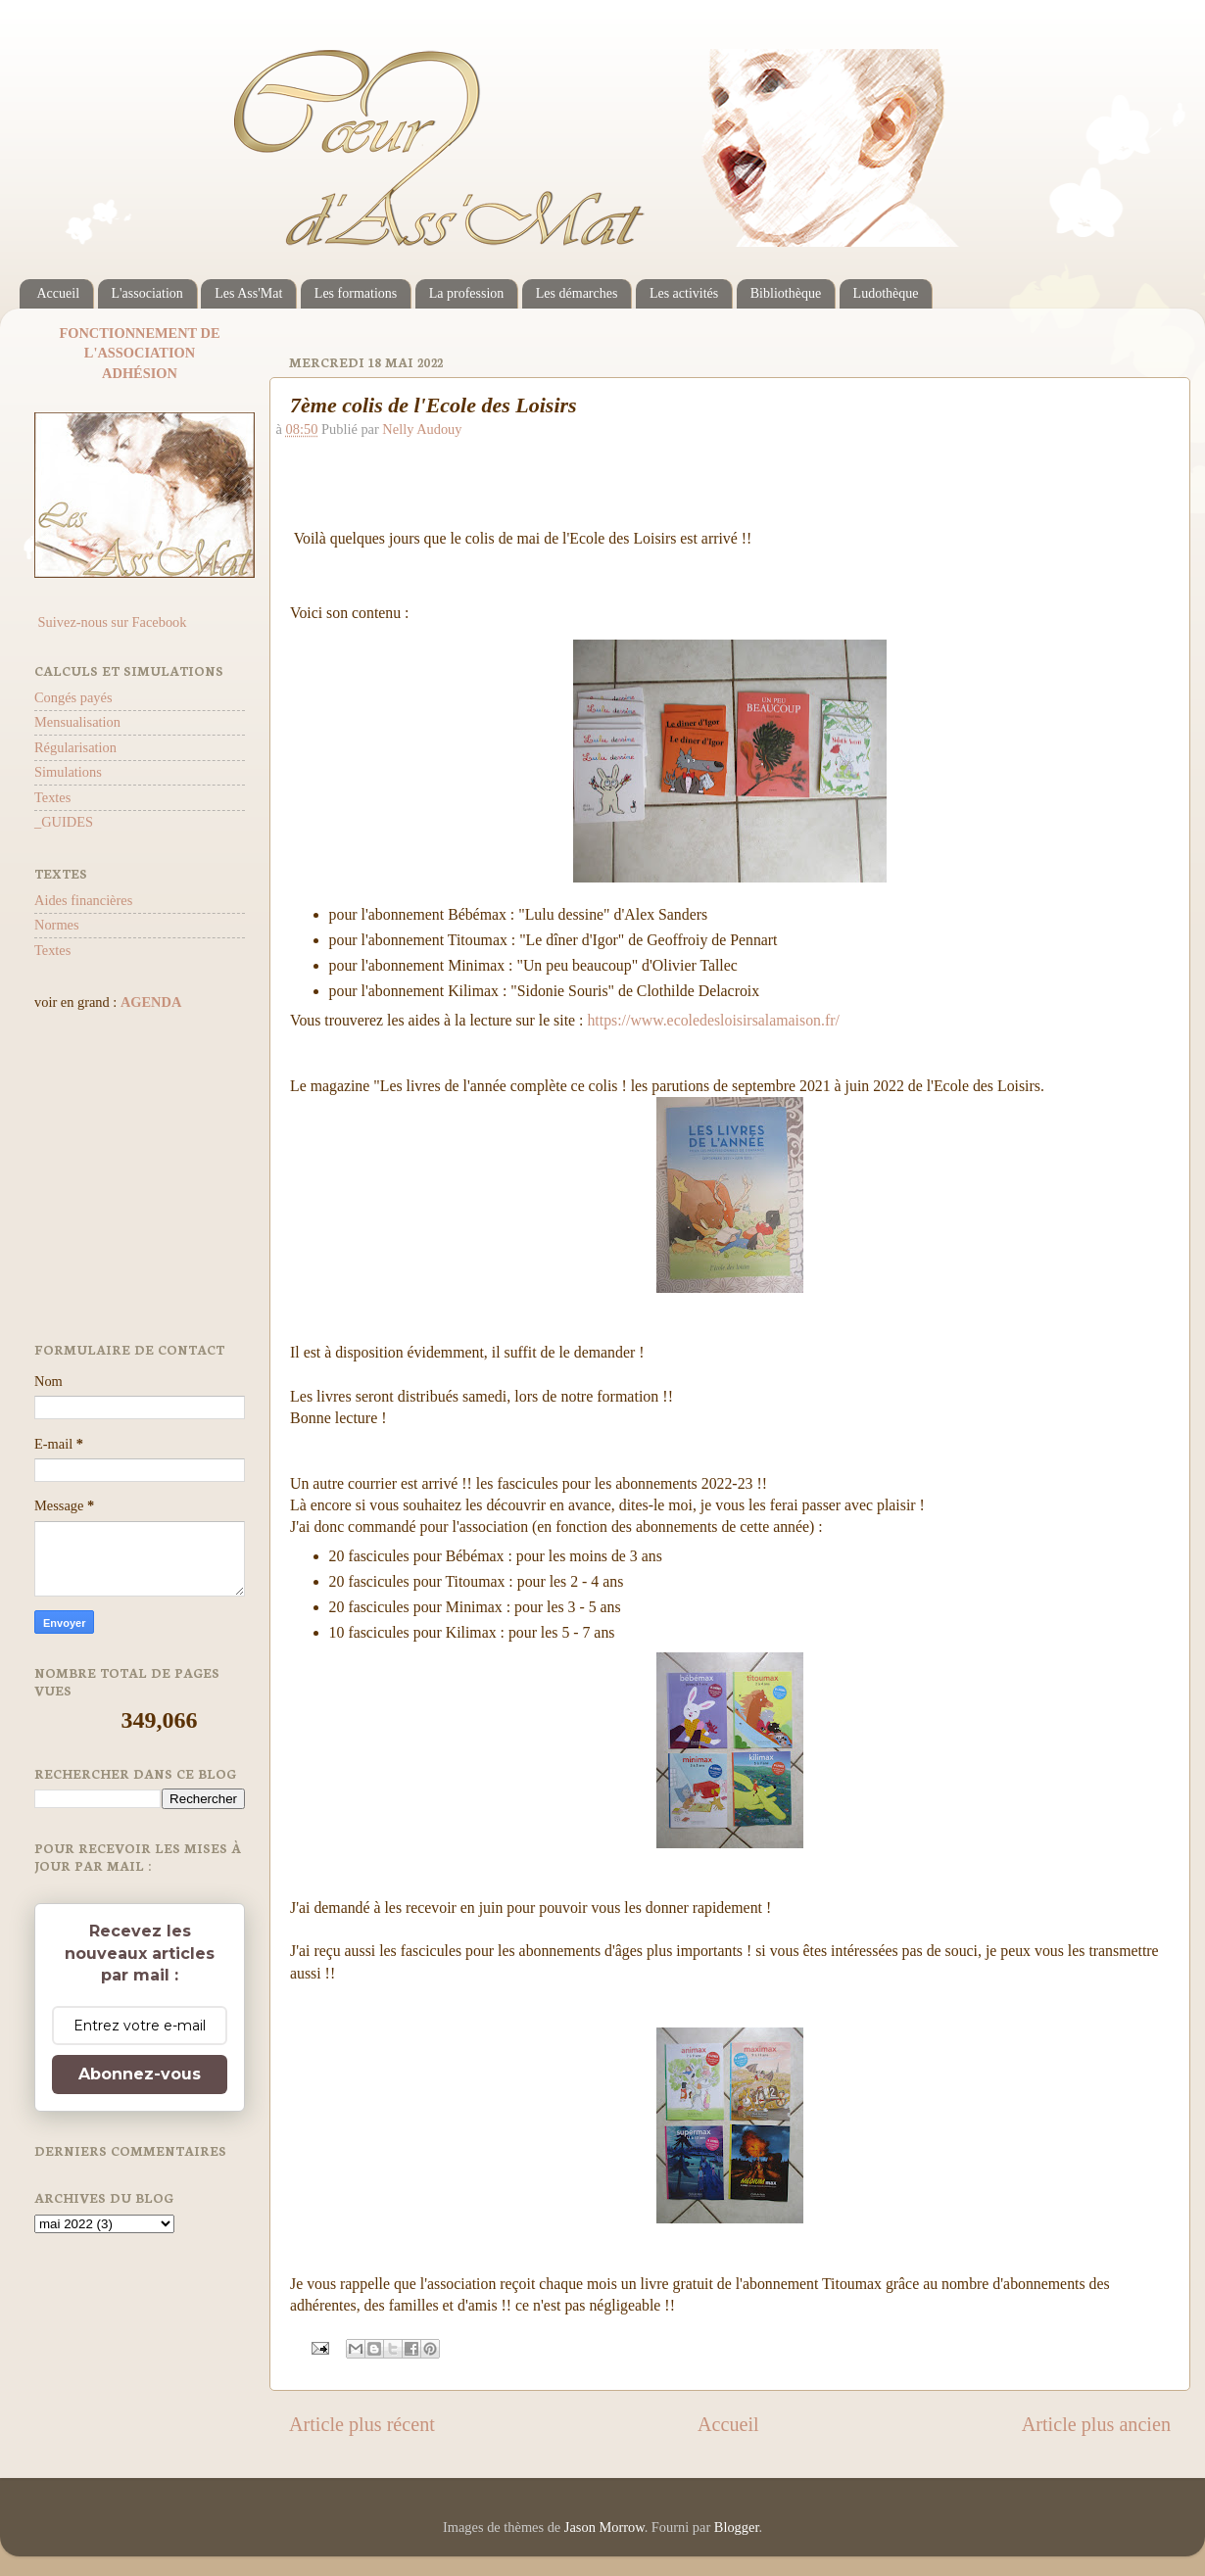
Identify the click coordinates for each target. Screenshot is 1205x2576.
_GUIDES (63, 822)
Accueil (58, 293)
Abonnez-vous (139, 2074)
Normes (56, 924)
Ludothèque (886, 293)
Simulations (68, 772)
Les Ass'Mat (248, 293)
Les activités (684, 293)
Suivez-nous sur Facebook (110, 622)
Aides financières (83, 900)
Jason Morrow (604, 2527)
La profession (467, 293)
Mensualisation (77, 722)
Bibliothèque (785, 293)
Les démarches (577, 293)
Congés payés (73, 697)
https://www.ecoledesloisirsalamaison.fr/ (713, 1020)
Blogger (736, 2527)
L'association (147, 293)
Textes (52, 797)
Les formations (355, 293)
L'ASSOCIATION (139, 352)
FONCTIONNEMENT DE (139, 333)
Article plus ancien (1096, 2424)
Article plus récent (362, 2424)
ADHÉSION (139, 373)
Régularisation (75, 747)
